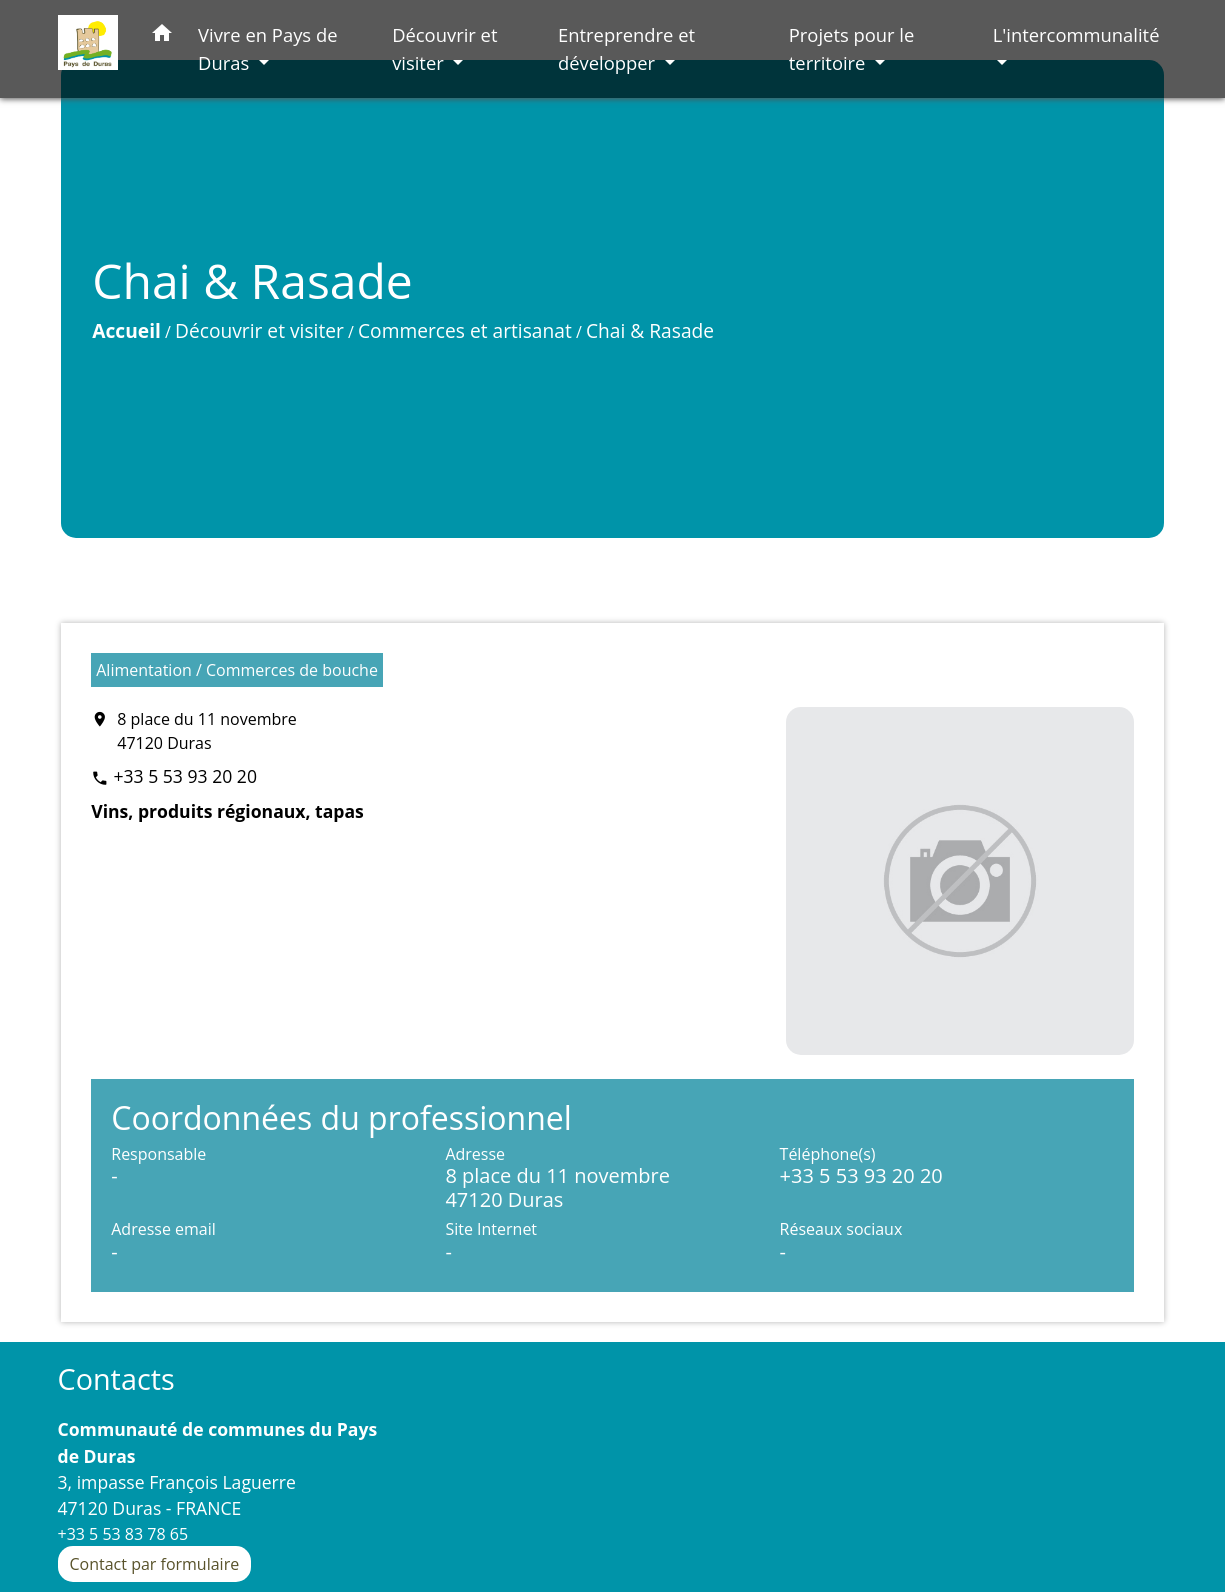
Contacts (116, 1379)
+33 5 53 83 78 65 (123, 1534)
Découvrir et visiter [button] (444, 48)
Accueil (126, 330)
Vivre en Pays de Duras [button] (267, 48)
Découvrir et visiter (259, 330)
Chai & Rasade (650, 330)
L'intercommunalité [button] (1076, 34)
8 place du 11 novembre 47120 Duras (207, 731)
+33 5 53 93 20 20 (185, 776)
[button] (162, 36)
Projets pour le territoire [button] (852, 48)
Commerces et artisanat (465, 330)
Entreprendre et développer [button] (626, 48)
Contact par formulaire (155, 1564)
